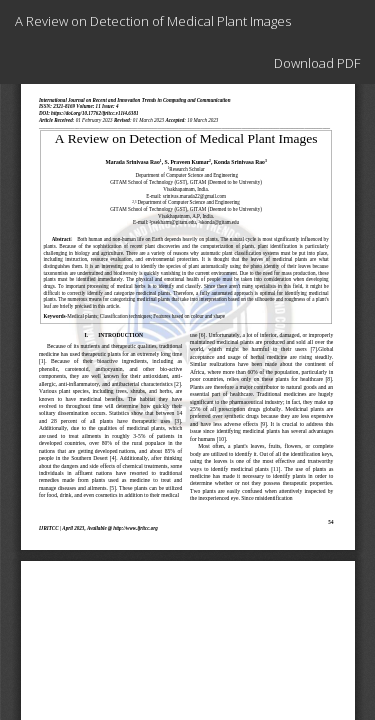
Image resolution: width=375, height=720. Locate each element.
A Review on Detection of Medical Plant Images (153, 21)
